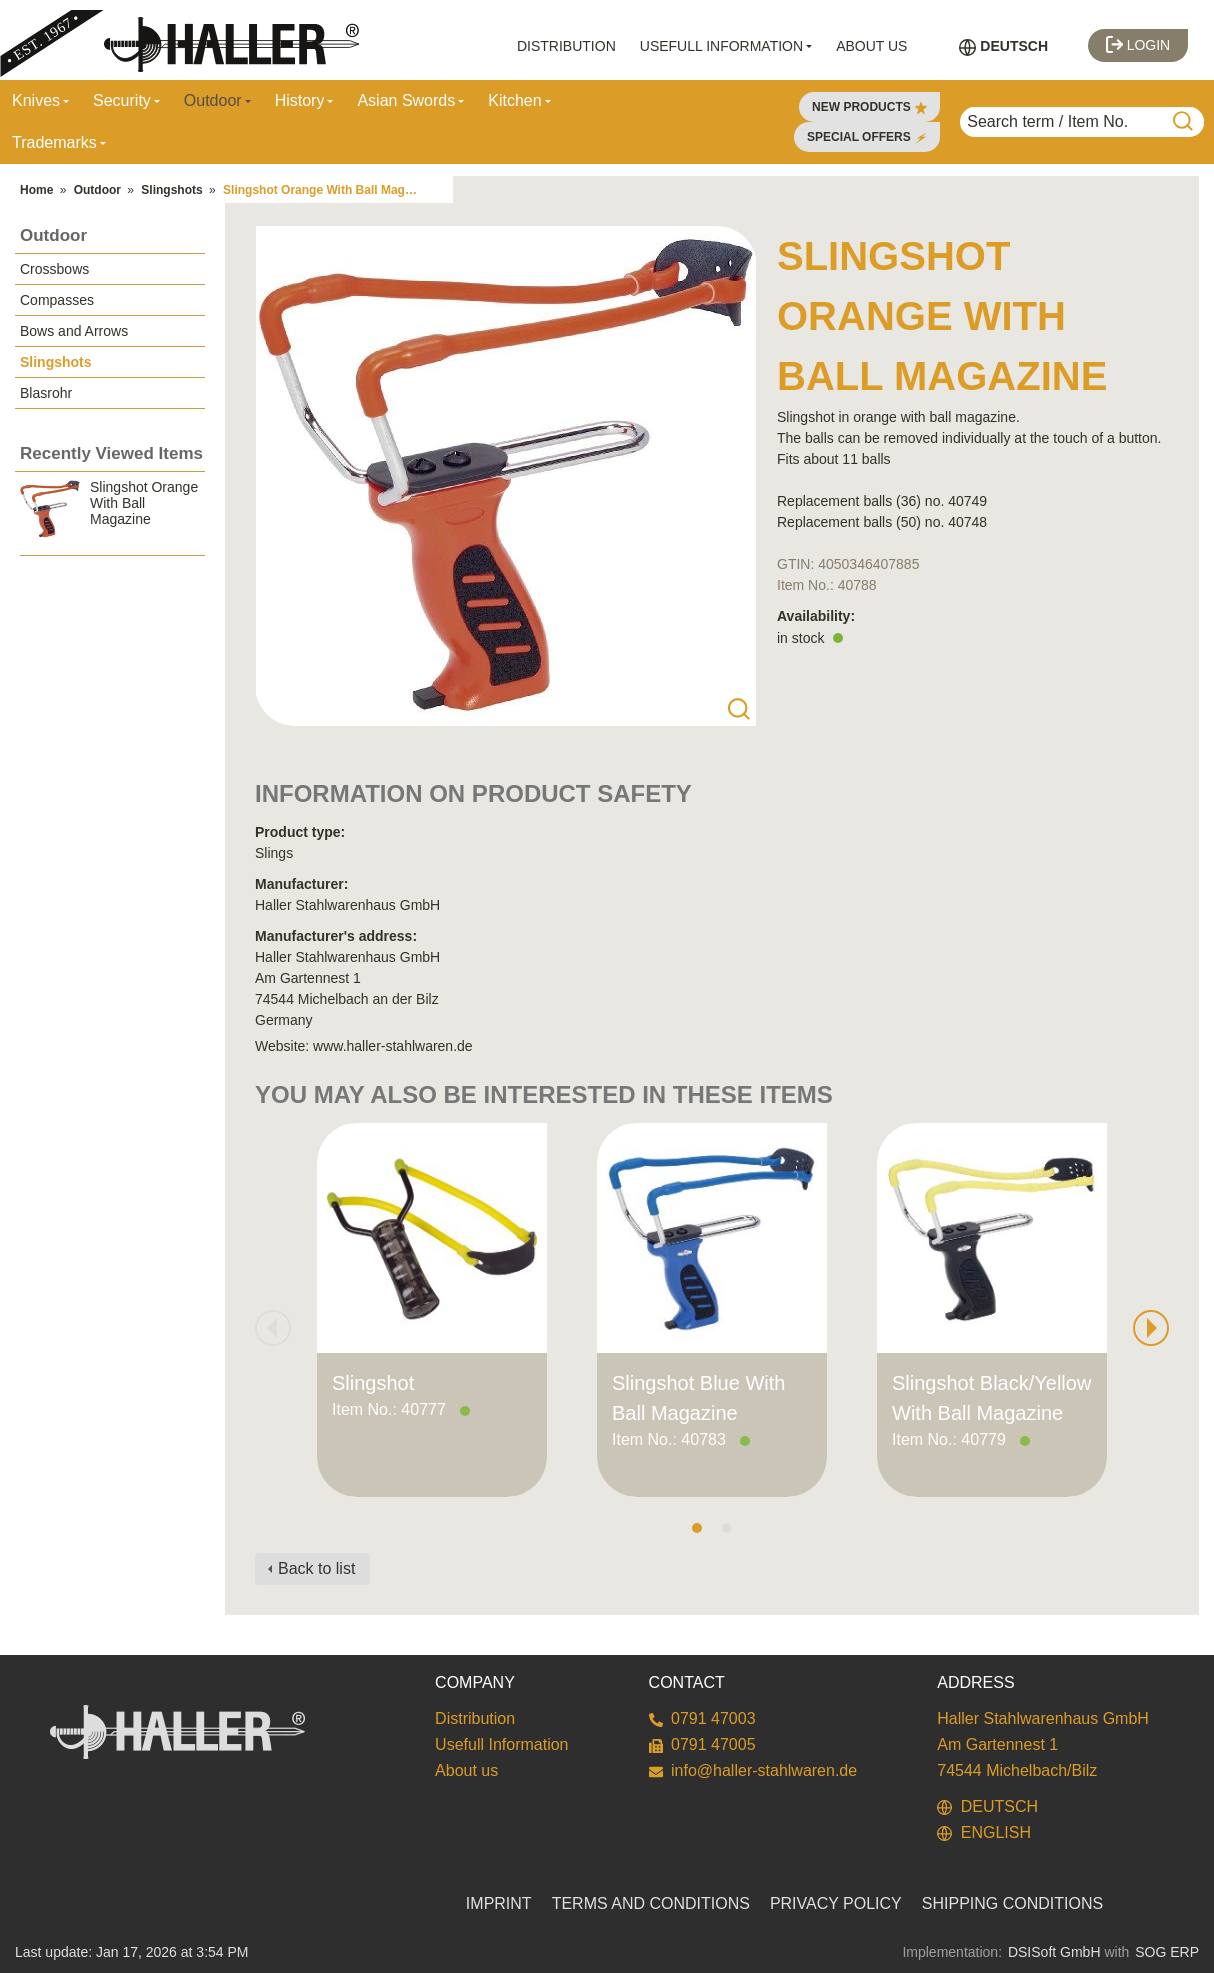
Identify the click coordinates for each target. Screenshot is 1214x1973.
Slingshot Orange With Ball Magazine (329, 190)
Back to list (316, 1568)
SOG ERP (1167, 1952)
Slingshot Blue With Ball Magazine (698, 1398)
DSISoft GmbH (1054, 1952)
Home (36, 190)
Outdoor (97, 190)
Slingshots (171, 190)
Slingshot (373, 1383)
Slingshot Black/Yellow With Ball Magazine (991, 1398)
